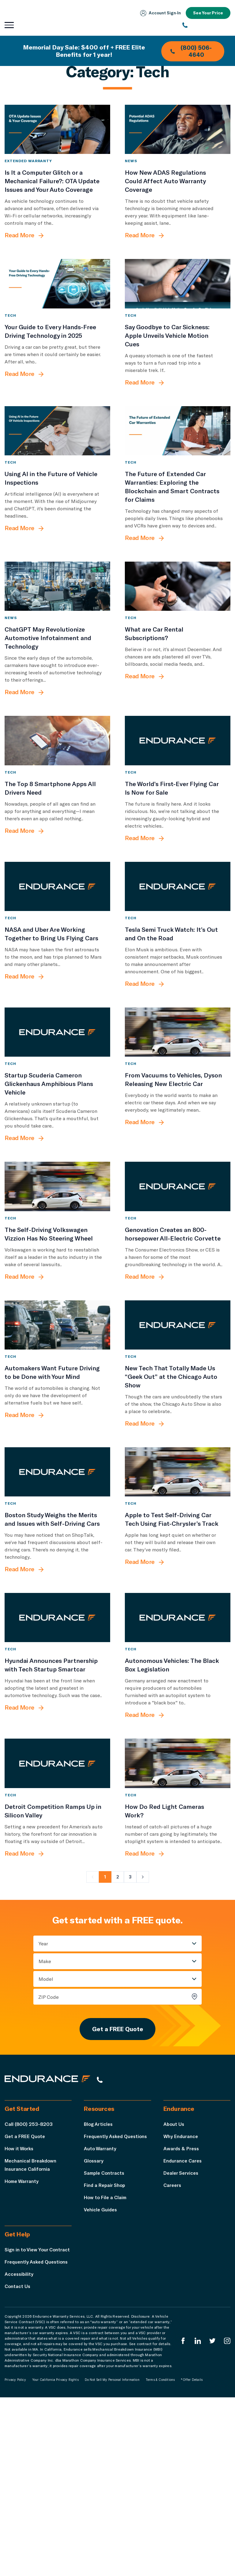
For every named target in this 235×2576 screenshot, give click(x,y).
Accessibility (20, 2452)
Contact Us (18, 2465)
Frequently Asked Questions (117, 2306)
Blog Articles (99, 2294)
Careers (172, 2355)
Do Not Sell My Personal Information (112, 2558)
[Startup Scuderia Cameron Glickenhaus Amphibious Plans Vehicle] (57, 1122)
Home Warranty (22, 2351)
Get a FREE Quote (117, 2197)
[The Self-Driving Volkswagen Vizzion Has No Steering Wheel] (57, 1291)
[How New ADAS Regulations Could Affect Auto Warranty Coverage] (177, 136)
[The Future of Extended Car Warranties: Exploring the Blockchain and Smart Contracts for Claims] (177, 465)
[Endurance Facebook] (182, 2519)
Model (46, 2146)
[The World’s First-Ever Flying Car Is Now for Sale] (177, 803)
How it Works (20, 2319)
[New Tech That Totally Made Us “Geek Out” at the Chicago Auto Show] (177, 1443)
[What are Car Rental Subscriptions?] (177, 635)
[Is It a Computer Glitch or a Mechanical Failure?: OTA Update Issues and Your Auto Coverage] (57, 136)
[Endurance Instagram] (227, 2519)
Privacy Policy (15, 2558)
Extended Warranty (28, 175)
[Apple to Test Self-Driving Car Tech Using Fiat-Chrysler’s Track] (177, 1604)
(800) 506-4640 (190, 51)
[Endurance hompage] (50, 2249)
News (131, 175)
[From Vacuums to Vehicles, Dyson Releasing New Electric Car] (177, 1122)
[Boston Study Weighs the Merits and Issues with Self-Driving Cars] (57, 1604)
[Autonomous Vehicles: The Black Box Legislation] (177, 1764)
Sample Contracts (105, 2343)
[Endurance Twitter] (212, 2519)
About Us (174, 2294)
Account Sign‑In (159, 13)
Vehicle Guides (101, 2380)
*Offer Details (192, 2558)
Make (45, 2128)
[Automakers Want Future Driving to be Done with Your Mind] (57, 1443)
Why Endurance (181, 2306)
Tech (10, 343)
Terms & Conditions (160, 2558)
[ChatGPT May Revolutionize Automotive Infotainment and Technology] (57, 635)
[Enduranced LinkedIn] (197, 2519)
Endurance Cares (183, 2331)
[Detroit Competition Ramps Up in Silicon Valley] (57, 1923)
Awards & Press (181, 2319)
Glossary (94, 2331)
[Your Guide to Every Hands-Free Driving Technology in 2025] (57, 304)
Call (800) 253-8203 (29, 2294)
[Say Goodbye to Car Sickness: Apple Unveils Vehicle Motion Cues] (177, 304)
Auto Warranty (100, 2319)
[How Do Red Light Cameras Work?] (177, 1923)
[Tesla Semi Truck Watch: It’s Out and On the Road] (177, 963)
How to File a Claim (106, 2367)
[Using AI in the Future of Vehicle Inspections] (57, 465)
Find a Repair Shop (105, 2355)
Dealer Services (181, 2343)
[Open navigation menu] (9, 25)
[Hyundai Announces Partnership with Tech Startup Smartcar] (57, 1764)
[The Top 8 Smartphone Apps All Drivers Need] (57, 803)
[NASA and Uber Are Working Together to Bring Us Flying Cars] (57, 963)
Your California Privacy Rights (55, 2558)
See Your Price (207, 13)
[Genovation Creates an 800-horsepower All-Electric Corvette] (177, 1291)
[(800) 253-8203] (206, 25)
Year (43, 2111)
